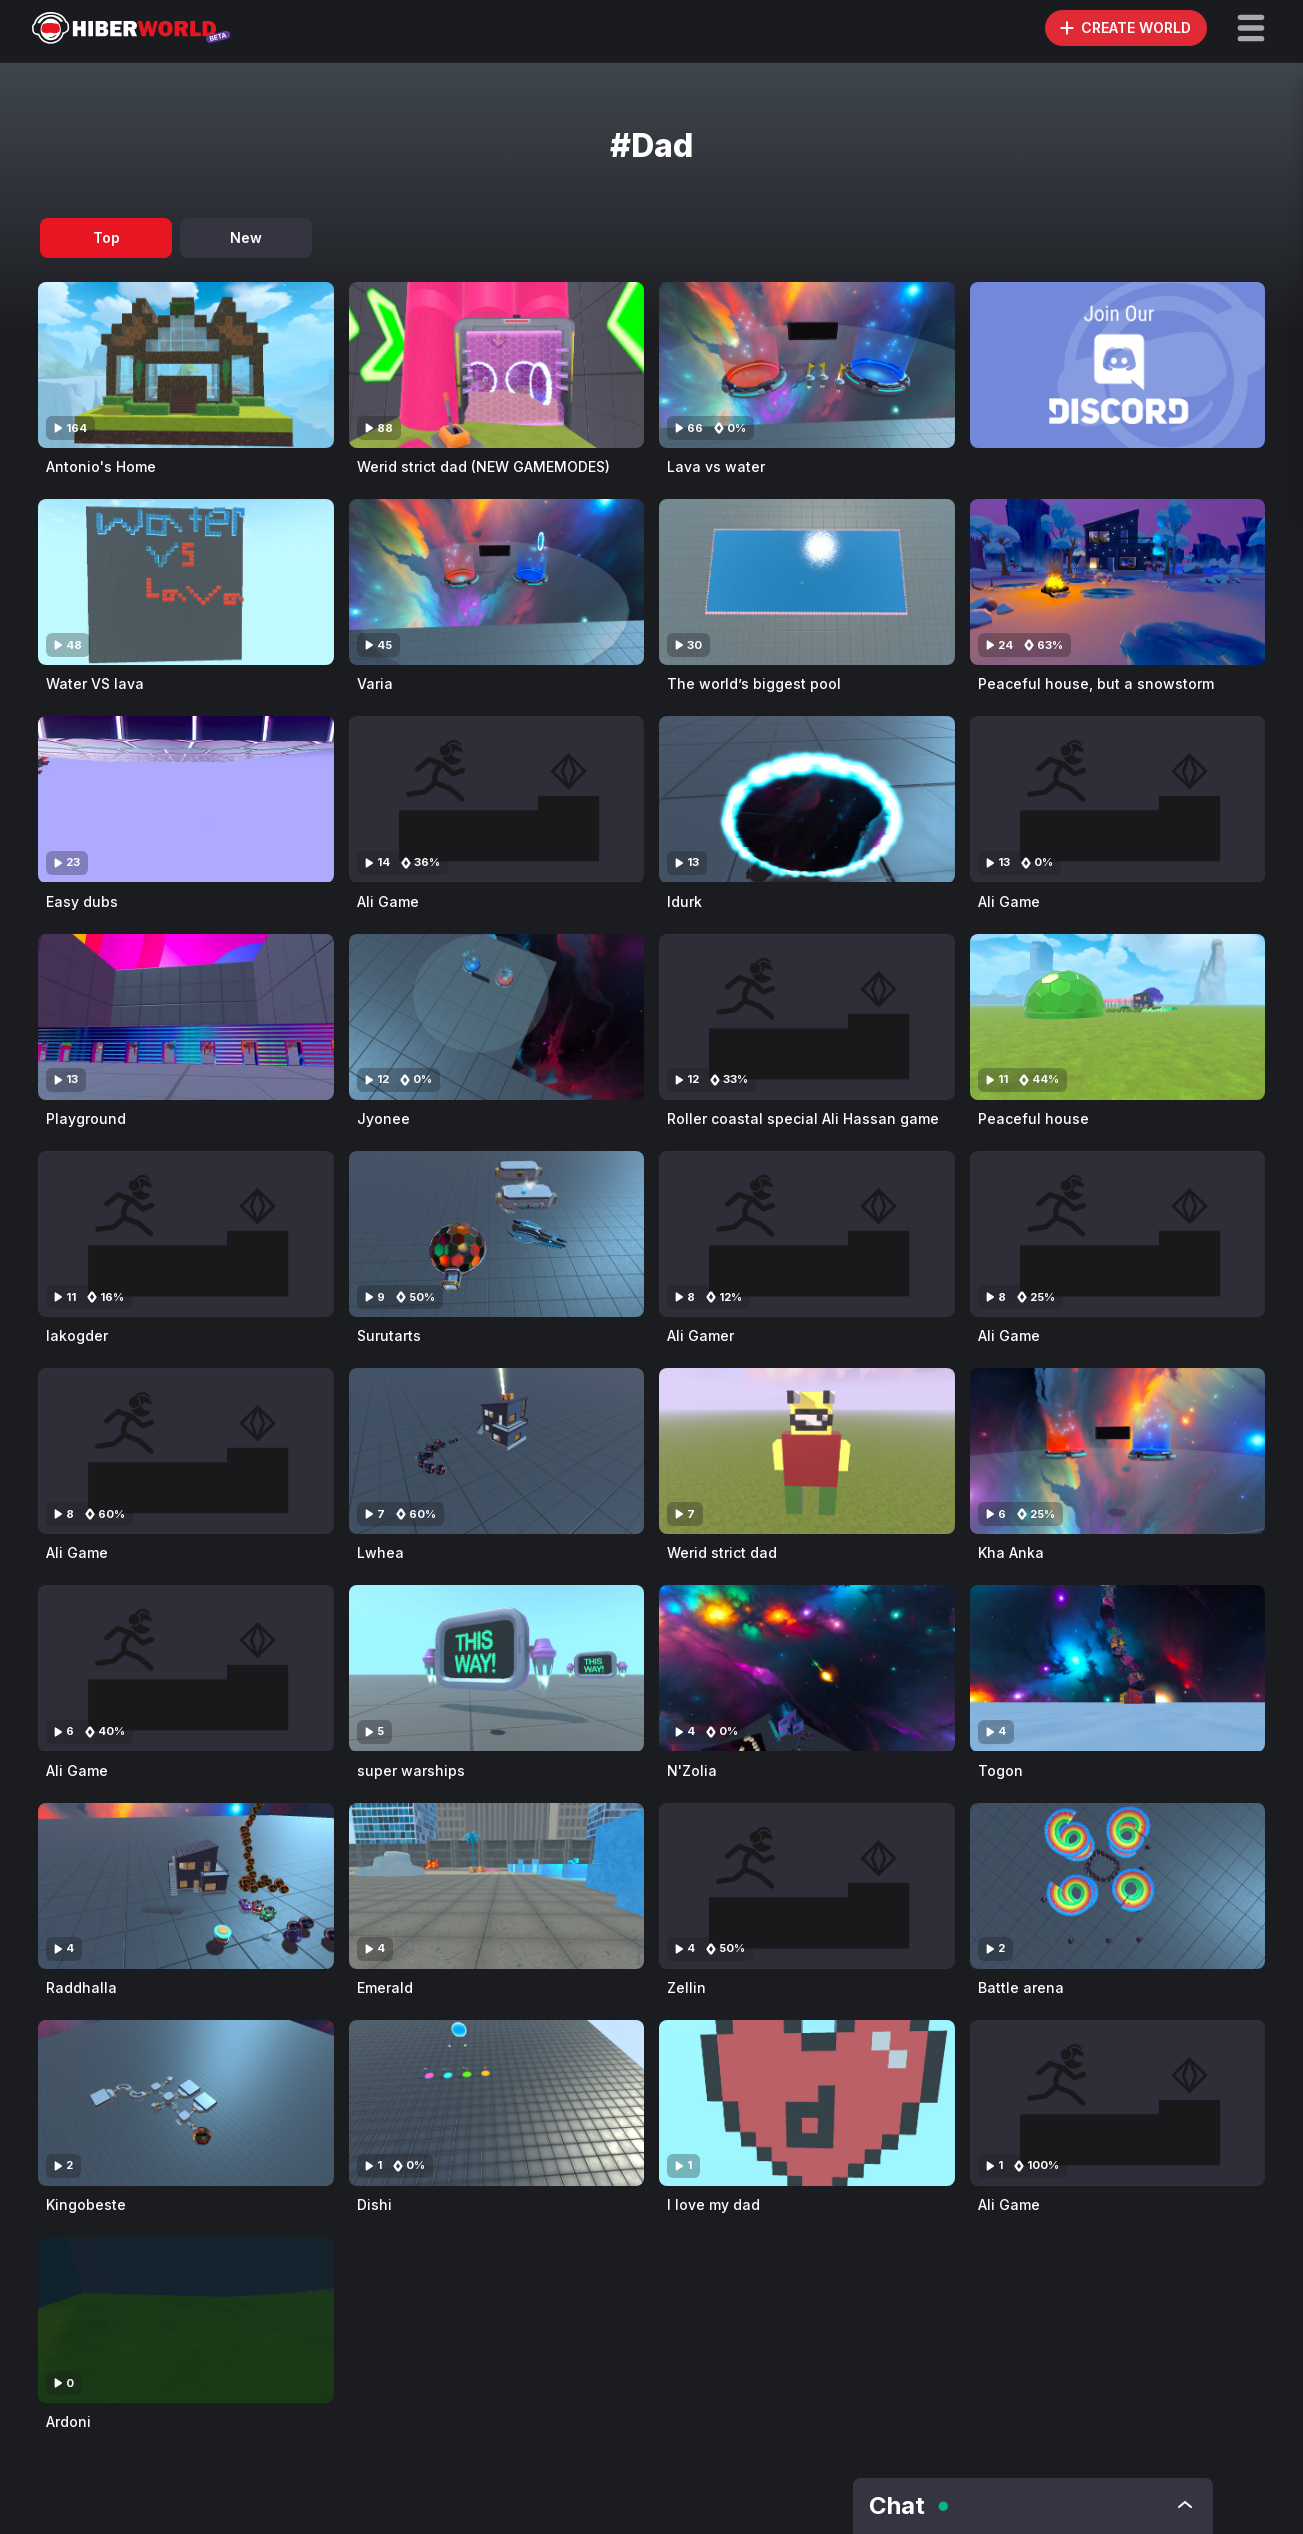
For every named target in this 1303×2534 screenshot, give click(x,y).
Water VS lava (95, 683)
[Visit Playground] (186, 1017)
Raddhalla (81, 1987)
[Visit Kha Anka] (1118, 1451)
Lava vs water (716, 466)
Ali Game (388, 901)
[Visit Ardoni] (186, 2320)
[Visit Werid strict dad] (807, 1451)
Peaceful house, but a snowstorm (1096, 683)
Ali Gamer (700, 1335)
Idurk (684, 901)
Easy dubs (82, 901)
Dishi (374, 2204)
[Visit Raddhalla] (186, 1886)
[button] (1251, 28)
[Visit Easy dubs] (186, 799)
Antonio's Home (101, 466)
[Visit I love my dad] (807, 2103)
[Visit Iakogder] (186, 1234)
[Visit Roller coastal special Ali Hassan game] (807, 1017)
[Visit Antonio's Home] (186, 365)
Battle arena (1021, 1987)
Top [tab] (106, 237)
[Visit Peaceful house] (1118, 1017)
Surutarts (389, 1335)
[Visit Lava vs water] (807, 365)
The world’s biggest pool (754, 683)
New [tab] (246, 237)
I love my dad (713, 2204)
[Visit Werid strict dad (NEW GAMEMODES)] (497, 365)
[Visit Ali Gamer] (807, 1234)
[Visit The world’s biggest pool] (807, 582)
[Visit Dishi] (497, 2103)
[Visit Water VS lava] (186, 582)
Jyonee (383, 1118)
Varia (375, 683)
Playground (86, 1118)
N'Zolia (692, 1770)
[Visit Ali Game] (497, 799)
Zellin (686, 1987)
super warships (411, 1770)
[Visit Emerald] (497, 1886)
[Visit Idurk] (807, 799)
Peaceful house (1033, 1118)
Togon (1000, 1770)
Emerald (385, 1987)
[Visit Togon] (1118, 1668)
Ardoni (68, 2421)
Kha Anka (1011, 1552)
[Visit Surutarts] (497, 1234)
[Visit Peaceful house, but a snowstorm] (1118, 582)
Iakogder (77, 1335)
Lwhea (380, 1552)
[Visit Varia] (497, 582)
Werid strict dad (722, 1552)
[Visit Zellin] (807, 1886)
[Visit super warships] (497, 1668)
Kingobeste (86, 2204)
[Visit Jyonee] (497, 1017)
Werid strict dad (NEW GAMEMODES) (483, 466)
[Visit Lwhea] (497, 1451)
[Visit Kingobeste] (186, 2103)
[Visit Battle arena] (1118, 1886)
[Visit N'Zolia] (807, 1668)
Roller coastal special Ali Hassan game (803, 1118)
